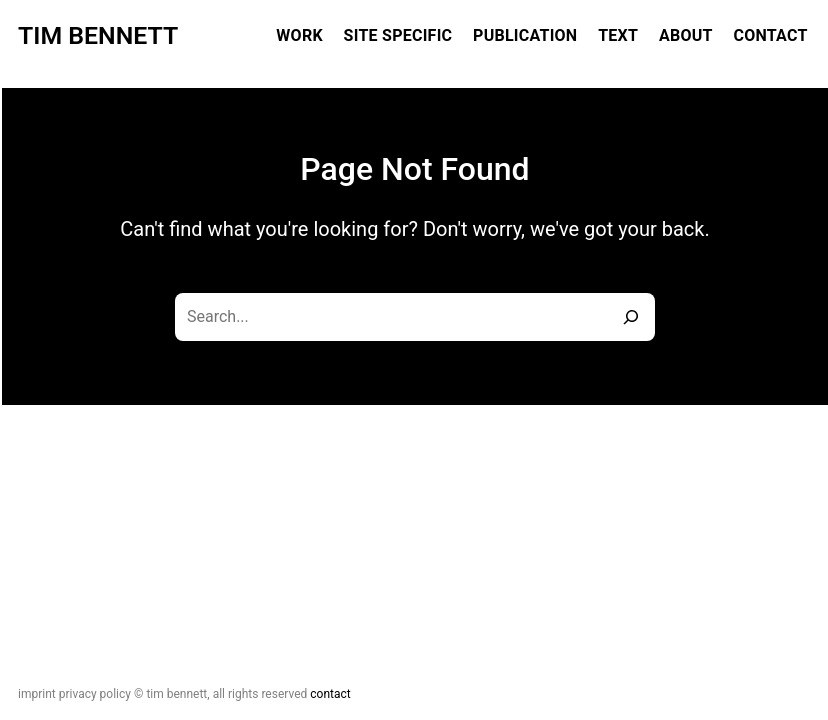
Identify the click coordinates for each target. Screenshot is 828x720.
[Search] (631, 317)
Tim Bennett (98, 35)
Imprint (37, 694)
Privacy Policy (95, 694)
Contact (330, 694)
